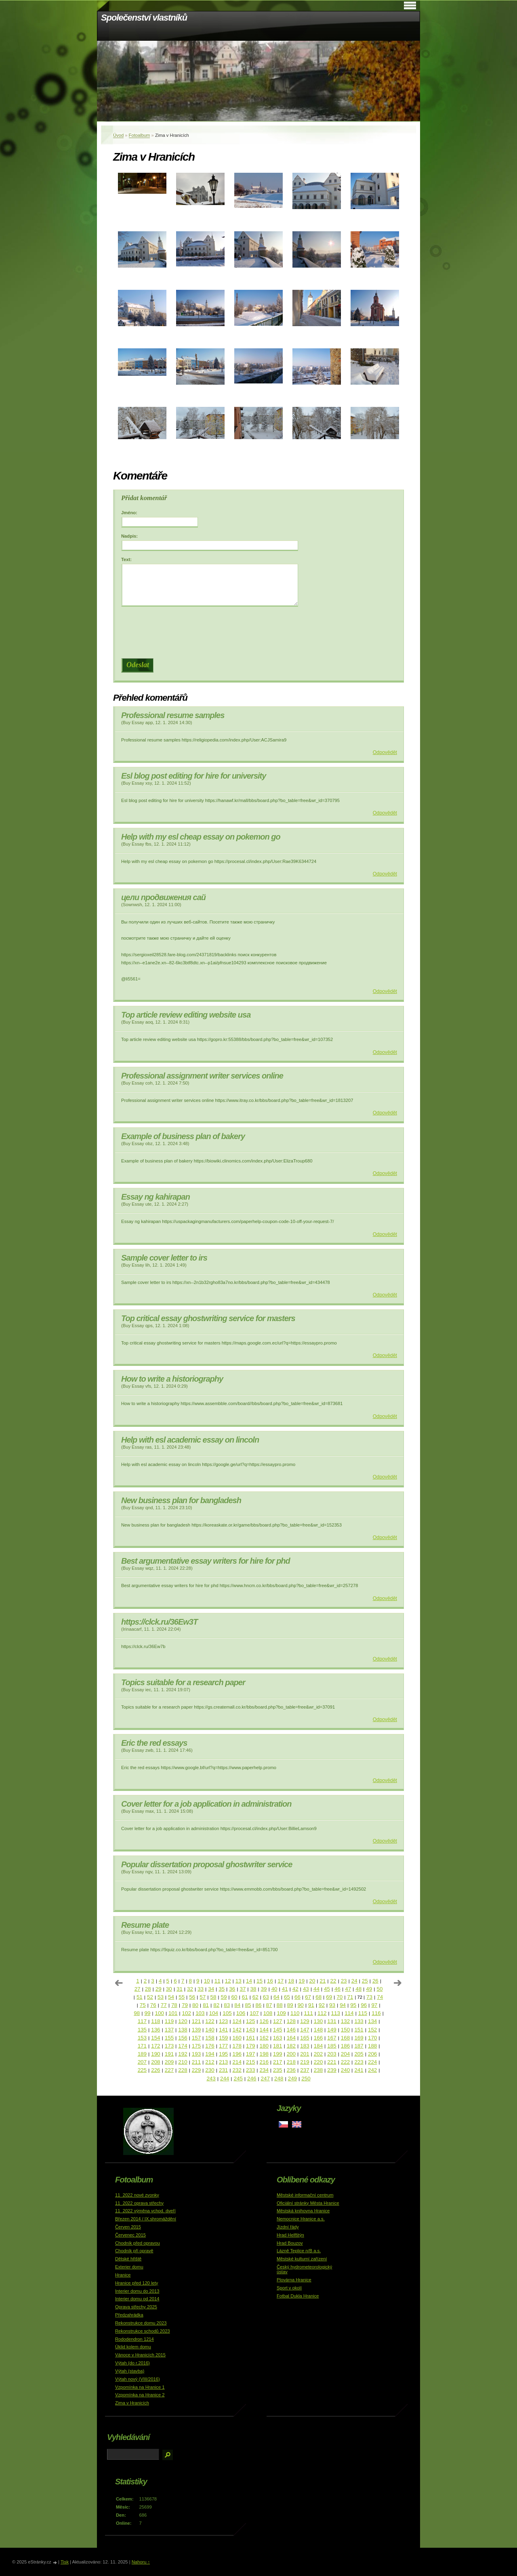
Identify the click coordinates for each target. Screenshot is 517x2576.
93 (332, 2005)
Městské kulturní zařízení (302, 2258)
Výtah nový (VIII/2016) (137, 2379)
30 (169, 1989)
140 (209, 2030)
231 (223, 2070)
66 (297, 1997)
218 (291, 2062)
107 (254, 2013)
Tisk (65, 2561)
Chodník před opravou (137, 2243)
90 (301, 2005)
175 (196, 2046)
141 (223, 2030)
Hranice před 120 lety (136, 2283)
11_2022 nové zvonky (137, 2195)
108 (267, 2013)
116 (376, 2013)
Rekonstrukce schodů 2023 (142, 2331)
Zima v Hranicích (132, 2402)
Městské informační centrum (305, 2195)
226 (155, 2070)
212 (209, 2062)
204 (345, 2054)
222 (345, 2062)
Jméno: (129, 512)
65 (287, 1997)
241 (358, 2070)
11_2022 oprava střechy (139, 2203)
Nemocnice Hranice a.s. (301, 2218)
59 (224, 1997)
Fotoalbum (139, 135)
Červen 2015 (128, 2226)
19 (301, 1981)
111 (308, 2013)
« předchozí (119, 1983)
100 (159, 2013)
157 (196, 2038)
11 (217, 1981)
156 (182, 2038)
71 (350, 1997)
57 (203, 1997)
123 (223, 2021)
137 (169, 2030)
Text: (126, 559)
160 (236, 2038)
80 (195, 2005)
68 (318, 1997)
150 (345, 2030)
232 (236, 2070)
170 (372, 2038)
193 (196, 2054)
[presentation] (260, 632)
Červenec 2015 (130, 2235)
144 (264, 2030)
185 (331, 2046)
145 (277, 2030)
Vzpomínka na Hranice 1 (140, 2387)
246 (251, 2078)
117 (142, 2021)
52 (150, 1997)
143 (250, 2030)
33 (201, 1989)
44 (316, 1989)
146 (291, 2030)
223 (358, 2062)
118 (155, 2021)
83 (227, 2005)
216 (264, 2062)
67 (308, 1997)
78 (174, 2005)
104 (213, 2013)
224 (372, 2062)
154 (155, 2038)
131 (331, 2021)
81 (206, 2005)
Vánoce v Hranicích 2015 (140, 2354)
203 (331, 2054)
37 (243, 1989)
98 (137, 2013)
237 (304, 2070)
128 (291, 2021)
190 (155, 2054)
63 (266, 1997)
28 (148, 1989)
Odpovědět (385, 752)
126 (264, 2021)
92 (322, 2005)
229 (196, 2070)
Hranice (123, 2274)
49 (369, 1989)
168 (345, 2038)
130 (318, 2021)
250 (305, 2078)
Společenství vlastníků (144, 18)
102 (186, 2013)
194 (209, 2054)
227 (169, 2070)
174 (182, 2046)
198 (264, 2054)
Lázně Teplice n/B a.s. (299, 2250)
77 (164, 2005)
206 (372, 2054)
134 (372, 2021)
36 (232, 1989)
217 (277, 2062)
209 (169, 2062)
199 (277, 2054)
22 (333, 1981)
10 (207, 1981)
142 (236, 2030)
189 (142, 2054)
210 (182, 2062)
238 (318, 2070)
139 (196, 2030)
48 (358, 1989)
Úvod (118, 135)
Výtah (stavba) (129, 2371)
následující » (398, 1983)
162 (264, 2038)
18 (291, 1981)
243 (210, 2078)
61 (245, 1997)
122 (209, 2021)
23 (344, 1981)
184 (318, 2046)
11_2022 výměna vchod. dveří (145, 2210)
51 (140, 1997)
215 (250, 2062)
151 (358, 2030)
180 (264, 2046)
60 (234, 1997)
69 (329, 1997)
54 (171, 1997)
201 (304, 2054)
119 (169, 2021)
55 (182, 1997)
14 (249, 1981)
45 (327, 1989)
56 (192, 1997)
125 (250, 2021)
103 (199, 2013)
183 (304, 2046)
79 (185, 2005)
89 (290, 2005)
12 (228, 1981)
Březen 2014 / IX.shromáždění (145, 2218)
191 (169, 2054)
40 (274, 1989)
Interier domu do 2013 (137, 2291)
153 (142, 2038)
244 (224, 2078)
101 (172, 2013)
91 (311, 2005)
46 (337, 1989)
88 (280, 2005)
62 (255, 1997)
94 (343, 2005)
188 (372, 2046)
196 (236, 2054)
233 (250, 2070)
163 (277, 2038)
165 (304, 2038)
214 (236, 2062)
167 (331, 2038)
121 (196, 2021)
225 (142, 2070)
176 (209, 2046)
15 (259, 1981)
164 (291, 2038)
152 (372, 2030)
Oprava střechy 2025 (136, 2306)
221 (331, 2062)
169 (358, 2038)
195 (223, 2054)
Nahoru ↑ (141, 2561)
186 (345, 2046)
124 (236, 2021)
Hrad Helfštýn (290, 2235)
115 (362, 2013)
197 (250, 2054)
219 (304, 2062)
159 (223, 2038)
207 (142, 2062)
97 (374, 2005)
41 (285, 1989)
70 (339, 1997)
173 (169, 2046)
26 (375, 1981)
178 (236, 2046)
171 (142, 2046)
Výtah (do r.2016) (132, 2362)
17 (280, 1981)
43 (306, 1989)
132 (345, 2021)
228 (182, 2070)
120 (182, 2021)
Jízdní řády (288, 2226)
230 (209, 2070)
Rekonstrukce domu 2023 (141, 2322)
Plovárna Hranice (294, 2279)
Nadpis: (129, 536)
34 (211, 1989)
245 (237, 2078)
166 (318, 2038)
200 (291, 2054)
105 (227, 2013)
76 (153, 2005)
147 (304, 2030)
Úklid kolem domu (133, 2346)
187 (358, 2046)
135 (142, 2030)
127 (277, 2021)
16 (270, 1981)
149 (331, 2030)
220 (318, 2062)
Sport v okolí (289, 2287)
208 (155, 2062)
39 (264, 1989)
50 (379, 1989)
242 (372, 2070)
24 (354, 1981)
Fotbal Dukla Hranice (298, 2295)
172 (155, 2046)
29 (159, 1989)
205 (358, 2054)
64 (276, 1997)
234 (264, 2070)
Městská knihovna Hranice (303, 2210)
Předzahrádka (129, 2314)
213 (223, 2062)
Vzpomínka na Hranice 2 (140, 2394)
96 (364, 2005)
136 (155, 2030)
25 (365, 1981)
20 (312, 1981)
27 (138, 1989)
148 (318, 2030)
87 (269, 2005)
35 (222, 1989)
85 (248, 2005)
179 (250, 2046)
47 (348, 1989)
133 (358, 2021)
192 (182, 2054)
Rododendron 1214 (134, 2339)
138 (182, 2030)
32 (190, 1989)
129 (304, 2021)
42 (295, 1989)
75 (143, 2005)
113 (335, 2013)
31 (180, 1989)
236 (291, 2070)
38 (253, 1989)
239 (331, 2070)
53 (161, 1997)
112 (321, 2013)
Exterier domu (129, 2266)
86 (259, 2005)
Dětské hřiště (128, 2258)
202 (318, 2054)
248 (278, 2078)
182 (291, 2046)
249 (292, 2078)
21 (322, 1981)
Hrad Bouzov (290, 2243)
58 (213, 1997)
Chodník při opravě (134, 2250)
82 (216, 2005)
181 (277, 2046)
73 (369, 1997)
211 (196, 2062)
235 (277, 2070)
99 (147, 2013)
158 (209, 2038)
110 (294, 2013)
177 (223, 2046)
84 (237, 2005)
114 (349, 2013)
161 (250, 2038)
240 (345, 2070)
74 (380, 1997)
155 (169, 2038)
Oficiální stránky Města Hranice (308, 2203)
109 (281, 2013)
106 (240, 2013)
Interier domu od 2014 (137, 2298)
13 (238, 1981)
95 (353, 2005)
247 (265, 2078)
